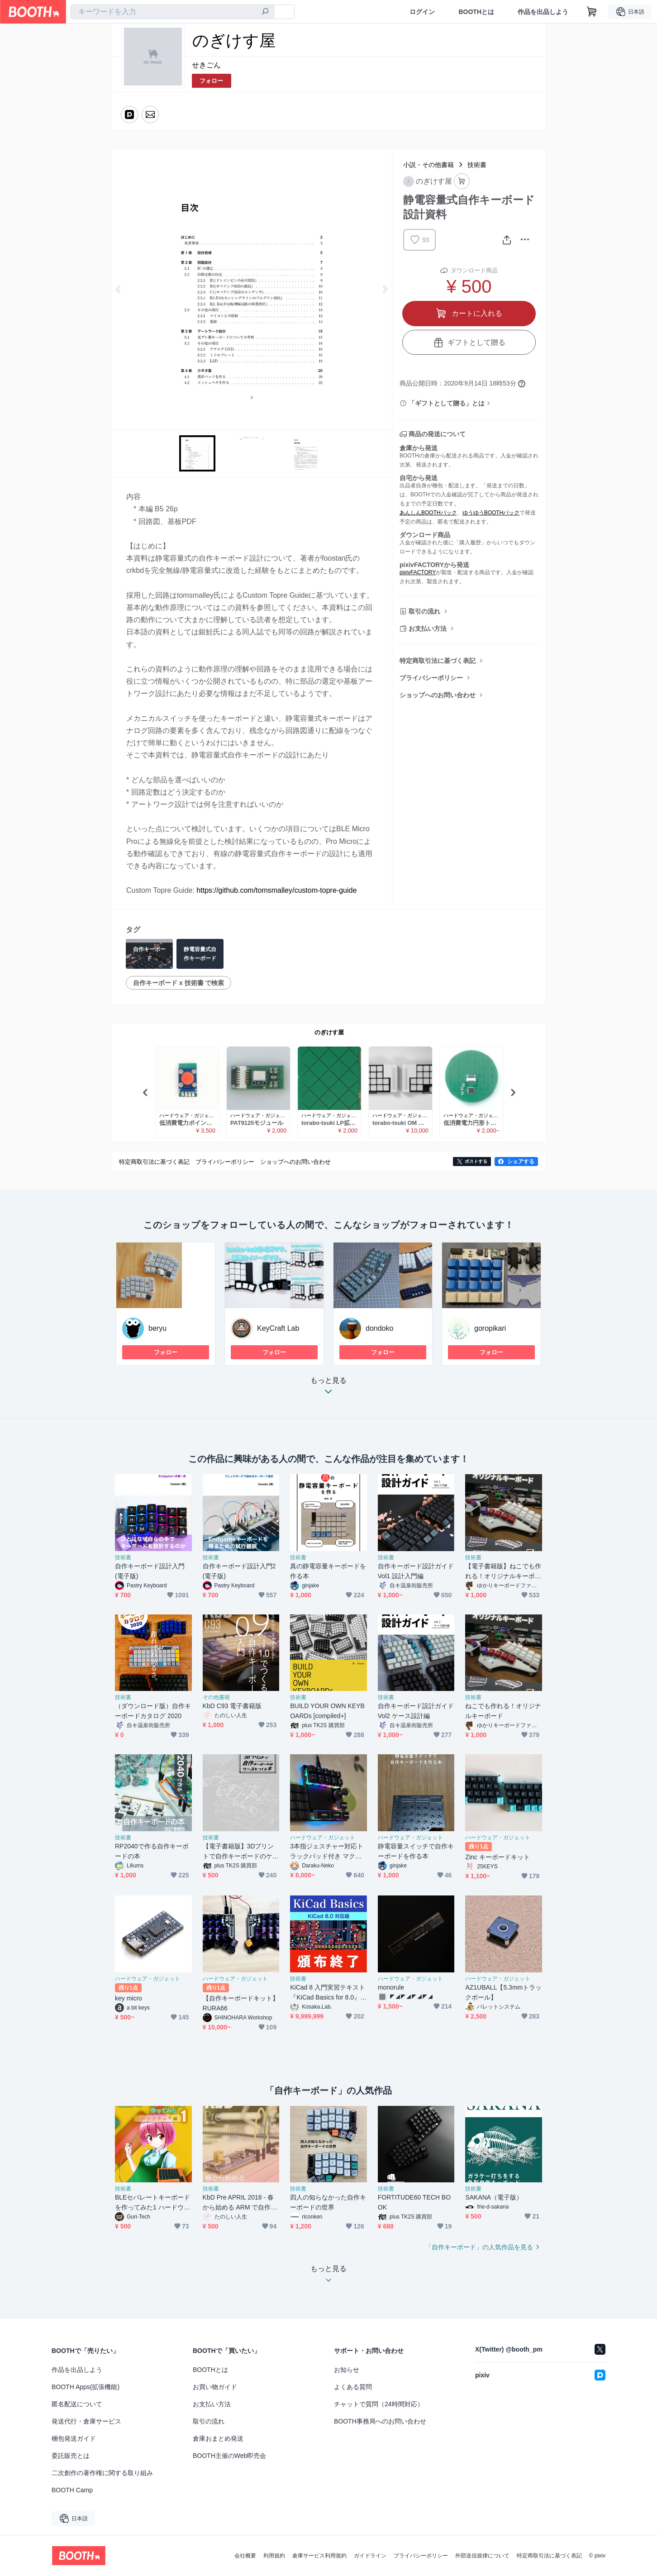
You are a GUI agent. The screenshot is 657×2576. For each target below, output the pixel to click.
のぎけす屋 (329, 1032)
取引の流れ (424, 611)
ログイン (422, 12)
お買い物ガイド (215, 2386)
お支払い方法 (428, 628)
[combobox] (172, 12)
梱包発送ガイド (74, 2438)
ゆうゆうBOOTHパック (491, 512)
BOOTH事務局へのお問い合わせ (380, 2421)
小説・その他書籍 (428, 164)
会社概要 (245, 2555)
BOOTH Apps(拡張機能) (85, 2386)
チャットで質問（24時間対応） (379, 2404)
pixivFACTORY (418, 572)
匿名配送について (77, 2404)
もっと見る (328, 1388)
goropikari (490, 1328)
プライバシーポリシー (431, 677)
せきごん (206, 65)
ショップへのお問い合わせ (438, 695)
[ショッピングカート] (592, 12)
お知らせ (346, 2369)
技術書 (476, 164)
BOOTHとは (476, 12)
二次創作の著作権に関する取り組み (102, 2472)
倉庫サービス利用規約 (319, 2555)
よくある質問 (353, 2386)
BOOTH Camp (72, 2490)
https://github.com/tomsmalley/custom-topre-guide (276, 890)
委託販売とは (71, 2455)
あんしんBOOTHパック (428, 512)
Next (384, 289)
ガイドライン (370, 2555)
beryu (157, 1328)
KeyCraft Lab (278, 1328)
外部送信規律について (482, 2555)
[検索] (265, 12)
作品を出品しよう (543, 12)
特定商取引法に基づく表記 (438, 660)
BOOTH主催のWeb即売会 (229, 2455)
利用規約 (274, 2555)
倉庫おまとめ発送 (218, 2438)
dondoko (379, 1328)
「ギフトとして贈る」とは (447, 403)
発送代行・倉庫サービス (86, 2421)
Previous (118, 289)
